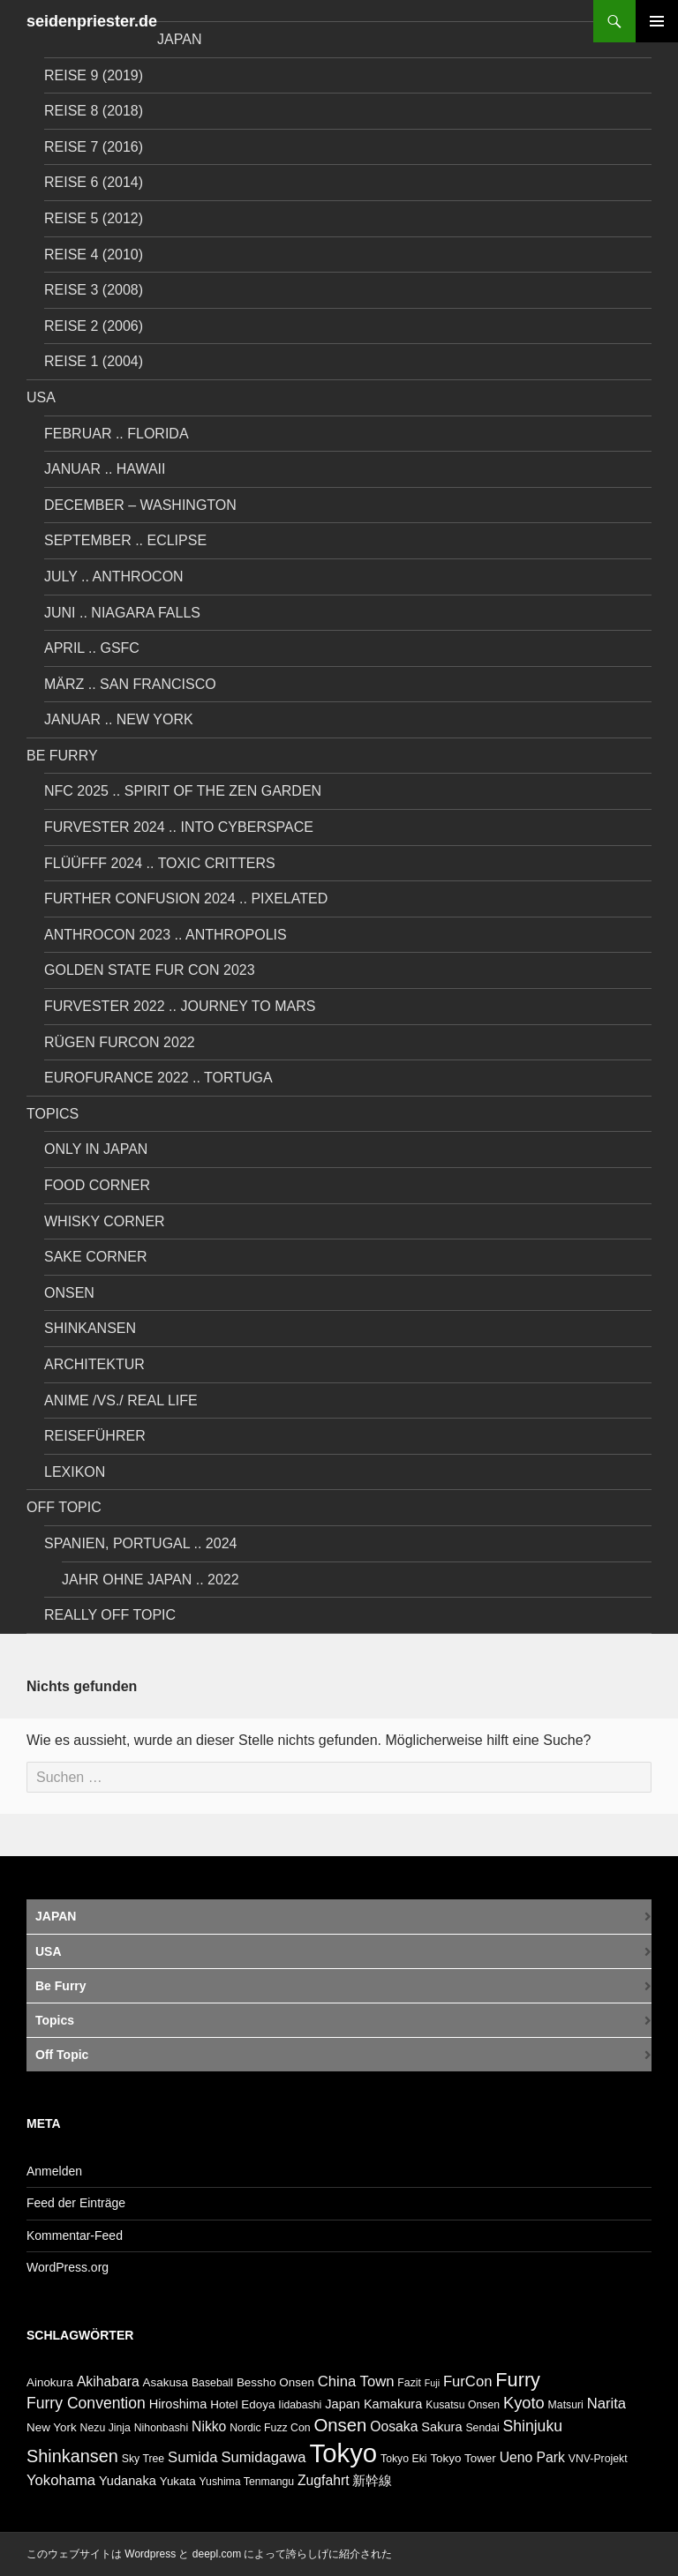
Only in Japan (95, 1149)
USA (41, 397)
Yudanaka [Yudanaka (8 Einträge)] (127, 2481)
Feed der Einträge (75, 2203)
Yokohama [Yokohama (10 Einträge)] (60, 2480)
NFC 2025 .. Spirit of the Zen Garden (182, 790)
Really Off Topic (110, 1614)
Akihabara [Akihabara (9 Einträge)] (108, 2381)
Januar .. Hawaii (105, 468)
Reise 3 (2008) (93, 289)
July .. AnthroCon (114, 576)
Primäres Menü (657, 21)
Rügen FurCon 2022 (119, 1042)
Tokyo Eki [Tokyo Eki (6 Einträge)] (403, 2458)
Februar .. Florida (116, 433)
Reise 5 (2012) (93, 218)
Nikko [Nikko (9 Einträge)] (209, 2426)
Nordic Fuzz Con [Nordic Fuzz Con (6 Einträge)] (270, 2428)
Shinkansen (90, 1328)
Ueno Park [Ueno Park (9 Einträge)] (532, 2457)
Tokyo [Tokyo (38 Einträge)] (344, 2452)
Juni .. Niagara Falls (122, 612)
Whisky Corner (104, 1221)
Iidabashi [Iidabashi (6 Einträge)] (299, 2405)
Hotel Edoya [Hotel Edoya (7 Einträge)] (242, 2404)
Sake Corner (95, 1256)
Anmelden (54, 2171)
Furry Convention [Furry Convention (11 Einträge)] (86, 2403)
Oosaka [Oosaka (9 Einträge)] (394, 2426)
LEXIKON (74, 1471)
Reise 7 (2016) (93, 146)
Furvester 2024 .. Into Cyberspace (178, 827)
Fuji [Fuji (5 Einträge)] (432, 2383)
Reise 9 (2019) (93, 75)
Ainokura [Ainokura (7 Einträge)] (49, 2382)
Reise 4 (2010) (93, 254)
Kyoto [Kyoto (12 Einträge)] (524, 2402)
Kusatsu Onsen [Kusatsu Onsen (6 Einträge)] (463, 2405)
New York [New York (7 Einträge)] (51, 2427)
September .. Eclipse (125, 540)
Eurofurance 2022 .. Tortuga (158, 1077)
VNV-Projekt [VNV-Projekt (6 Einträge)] (598, 2458)
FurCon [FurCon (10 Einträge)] (468, 2381)
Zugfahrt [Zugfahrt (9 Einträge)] (324, 2480)
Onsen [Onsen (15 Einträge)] (339, 2425)
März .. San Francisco (130, 684)
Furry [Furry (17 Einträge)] (517, 2380)
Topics (52, 1113)
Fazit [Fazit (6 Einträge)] (409, 2383)
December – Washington (140, 505)
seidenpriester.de (91, 21)
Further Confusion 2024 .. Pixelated (186, 898)
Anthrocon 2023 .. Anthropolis (165, 934)
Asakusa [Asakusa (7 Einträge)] (165, 2382)
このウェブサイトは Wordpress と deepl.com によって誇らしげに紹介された (209, 2554)
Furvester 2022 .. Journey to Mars (179, 1006)
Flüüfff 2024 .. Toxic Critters (159, 863)
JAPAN (179, 39)
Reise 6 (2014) (93, 182)
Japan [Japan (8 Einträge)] (342, 2404)
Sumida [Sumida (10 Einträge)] (192, 2457)
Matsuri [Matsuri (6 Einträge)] (566, 2405)
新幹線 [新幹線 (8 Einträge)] (372, 2481)
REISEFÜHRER (95, 1435)
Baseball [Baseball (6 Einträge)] (212, 2383)
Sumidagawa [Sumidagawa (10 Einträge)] (263, 2457)
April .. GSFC (91, 647)
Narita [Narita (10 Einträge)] (606, 2403)
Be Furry (62, 755)
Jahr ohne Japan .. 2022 (150, 1579)
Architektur (94, 1364)
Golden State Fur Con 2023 (149, 969)
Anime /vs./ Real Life (121, 1400)
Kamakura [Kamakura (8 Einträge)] (393, 2404)
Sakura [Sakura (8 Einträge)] (441, 2427)
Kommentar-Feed (74, 2235)
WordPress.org (67, 2267)
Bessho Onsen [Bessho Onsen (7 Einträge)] (275, 2382)
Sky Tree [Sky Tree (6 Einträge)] (143, 2458)
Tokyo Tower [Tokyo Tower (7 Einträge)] (462, 2458)
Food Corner (97, 1185)
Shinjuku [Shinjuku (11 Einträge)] (532, 2426)
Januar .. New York (118, 719)
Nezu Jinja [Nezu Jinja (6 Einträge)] (105, 2428)
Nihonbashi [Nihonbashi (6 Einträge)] (161, 2428)
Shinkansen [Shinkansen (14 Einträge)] (72, 2456)
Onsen (69, 1292)
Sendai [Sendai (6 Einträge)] (482, 2428)
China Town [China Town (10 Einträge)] (356, 2381)
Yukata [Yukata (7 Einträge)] (178, 2481)
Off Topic (64, 1507)
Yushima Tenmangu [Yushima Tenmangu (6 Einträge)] (247, 2481)
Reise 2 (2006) (93, 325)
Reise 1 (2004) (93, 361)
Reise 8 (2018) (93, 110)
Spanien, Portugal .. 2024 (140, 1543)
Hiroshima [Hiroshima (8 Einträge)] (178, 2404)
